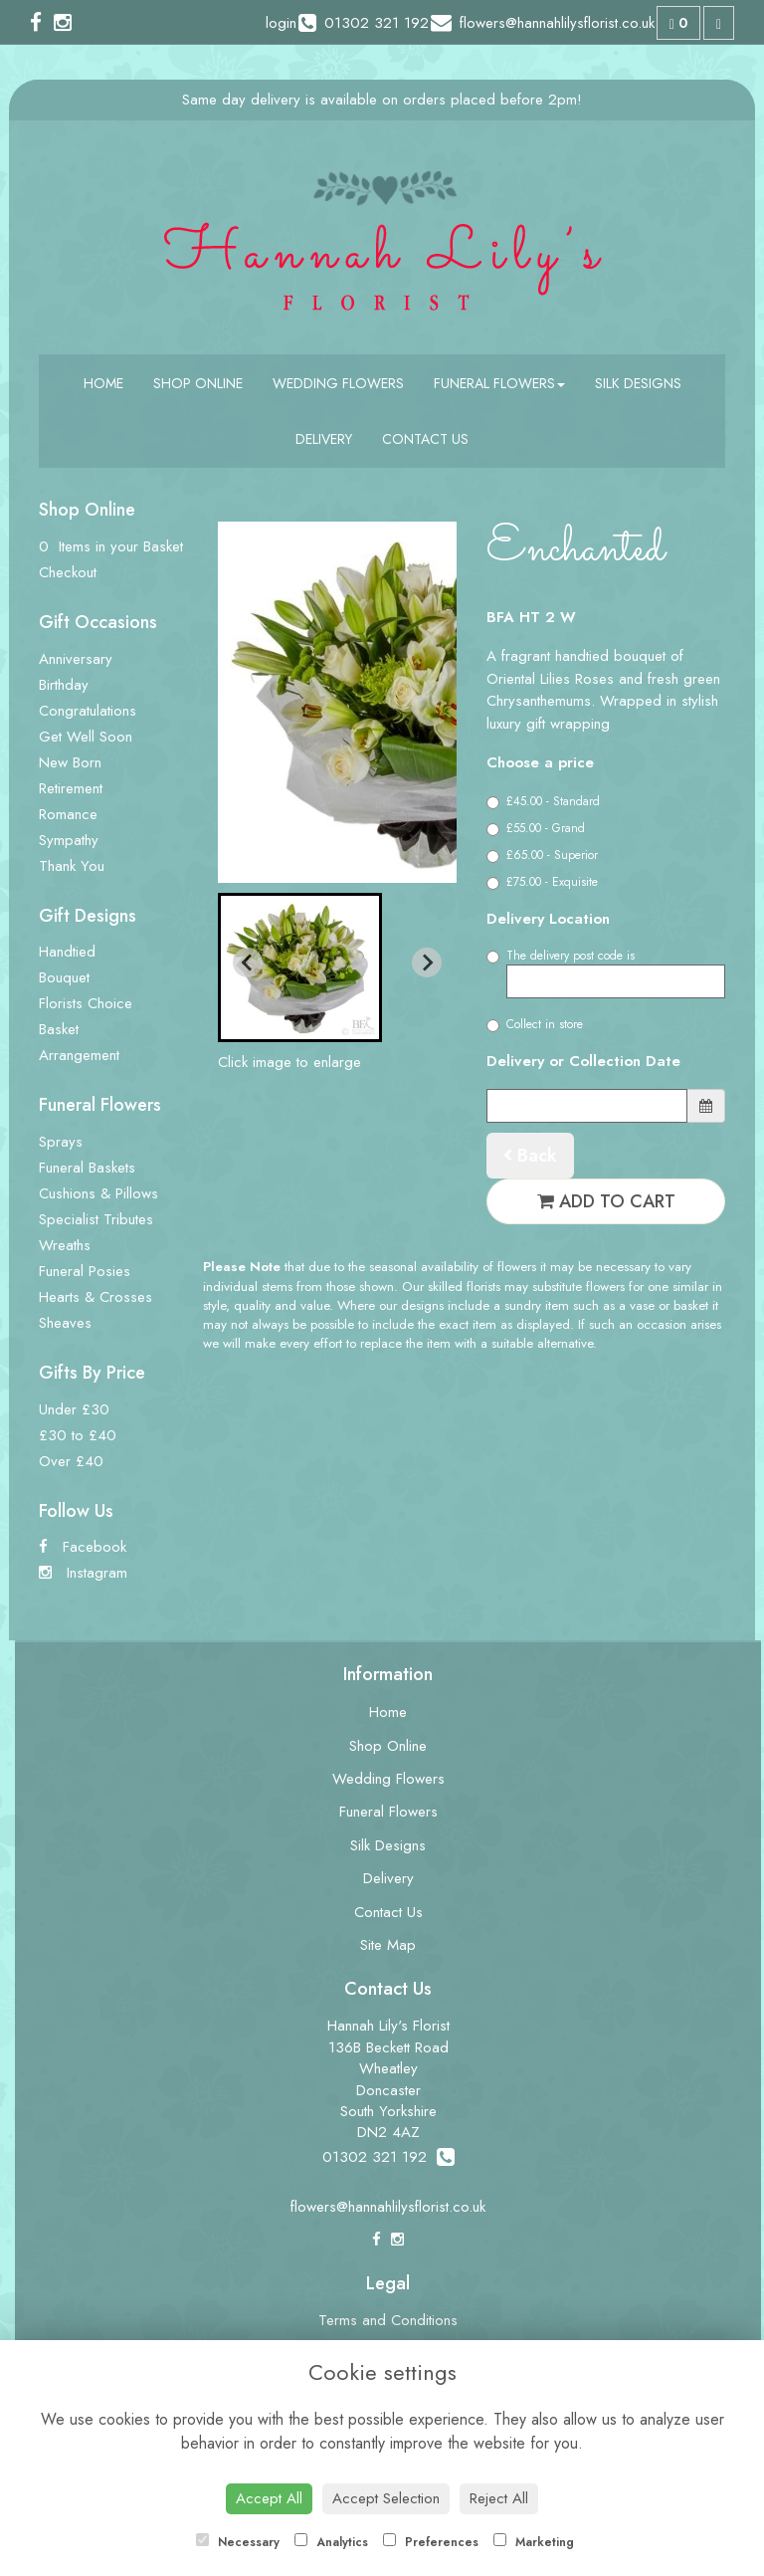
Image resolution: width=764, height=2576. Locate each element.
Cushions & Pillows (98, 1193)
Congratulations (87, 711)
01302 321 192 (388, 2157)
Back (530, 1156)
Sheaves (65, 1323)
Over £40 (71, 1461)
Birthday (64, 685)
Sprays (61, 1142)
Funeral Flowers (499, 383)
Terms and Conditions (388, 2320)
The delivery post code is (605, 972)
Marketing (533, 2542)
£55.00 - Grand (535, 828)
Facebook (82, 1547)
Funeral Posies (84, 1271)
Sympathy (68, 840)
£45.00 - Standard (543, 801)
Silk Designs (638, 383)
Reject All (499, 2498)
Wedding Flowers (338, 383)
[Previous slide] (248, 962)
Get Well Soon (85, 737)
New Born (70, 762)
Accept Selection (386, 2498)
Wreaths (65, 1245)
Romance (68, 814)
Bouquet (64, 977)
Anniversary (75, 659)
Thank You (71, 866)
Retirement (70, 788)
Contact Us (425, 439)
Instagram (83, 1573)
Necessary (238, 2542)
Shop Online (198, 383)
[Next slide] (427, 962)
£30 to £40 (77, 1435)
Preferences (430, 2542)
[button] (300, 967)
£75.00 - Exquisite (542, 882)
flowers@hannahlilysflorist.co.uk (387, 2207)
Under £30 (74, 1409)
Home (103, 383)
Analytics (331, 2542)
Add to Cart (606, 1201)
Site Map (388, 1945)
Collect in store (534, 1024)
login (281, 23)
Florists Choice (85, 1003)
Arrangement (79, 1055)
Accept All (269, 2498)
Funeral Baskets (87, 1168)
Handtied (67, 952)
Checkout (67, 572)
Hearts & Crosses (95, 1297)
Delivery (323, 439)
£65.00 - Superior (542, 855)
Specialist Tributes (96, 1219)
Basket (59, 1029)
